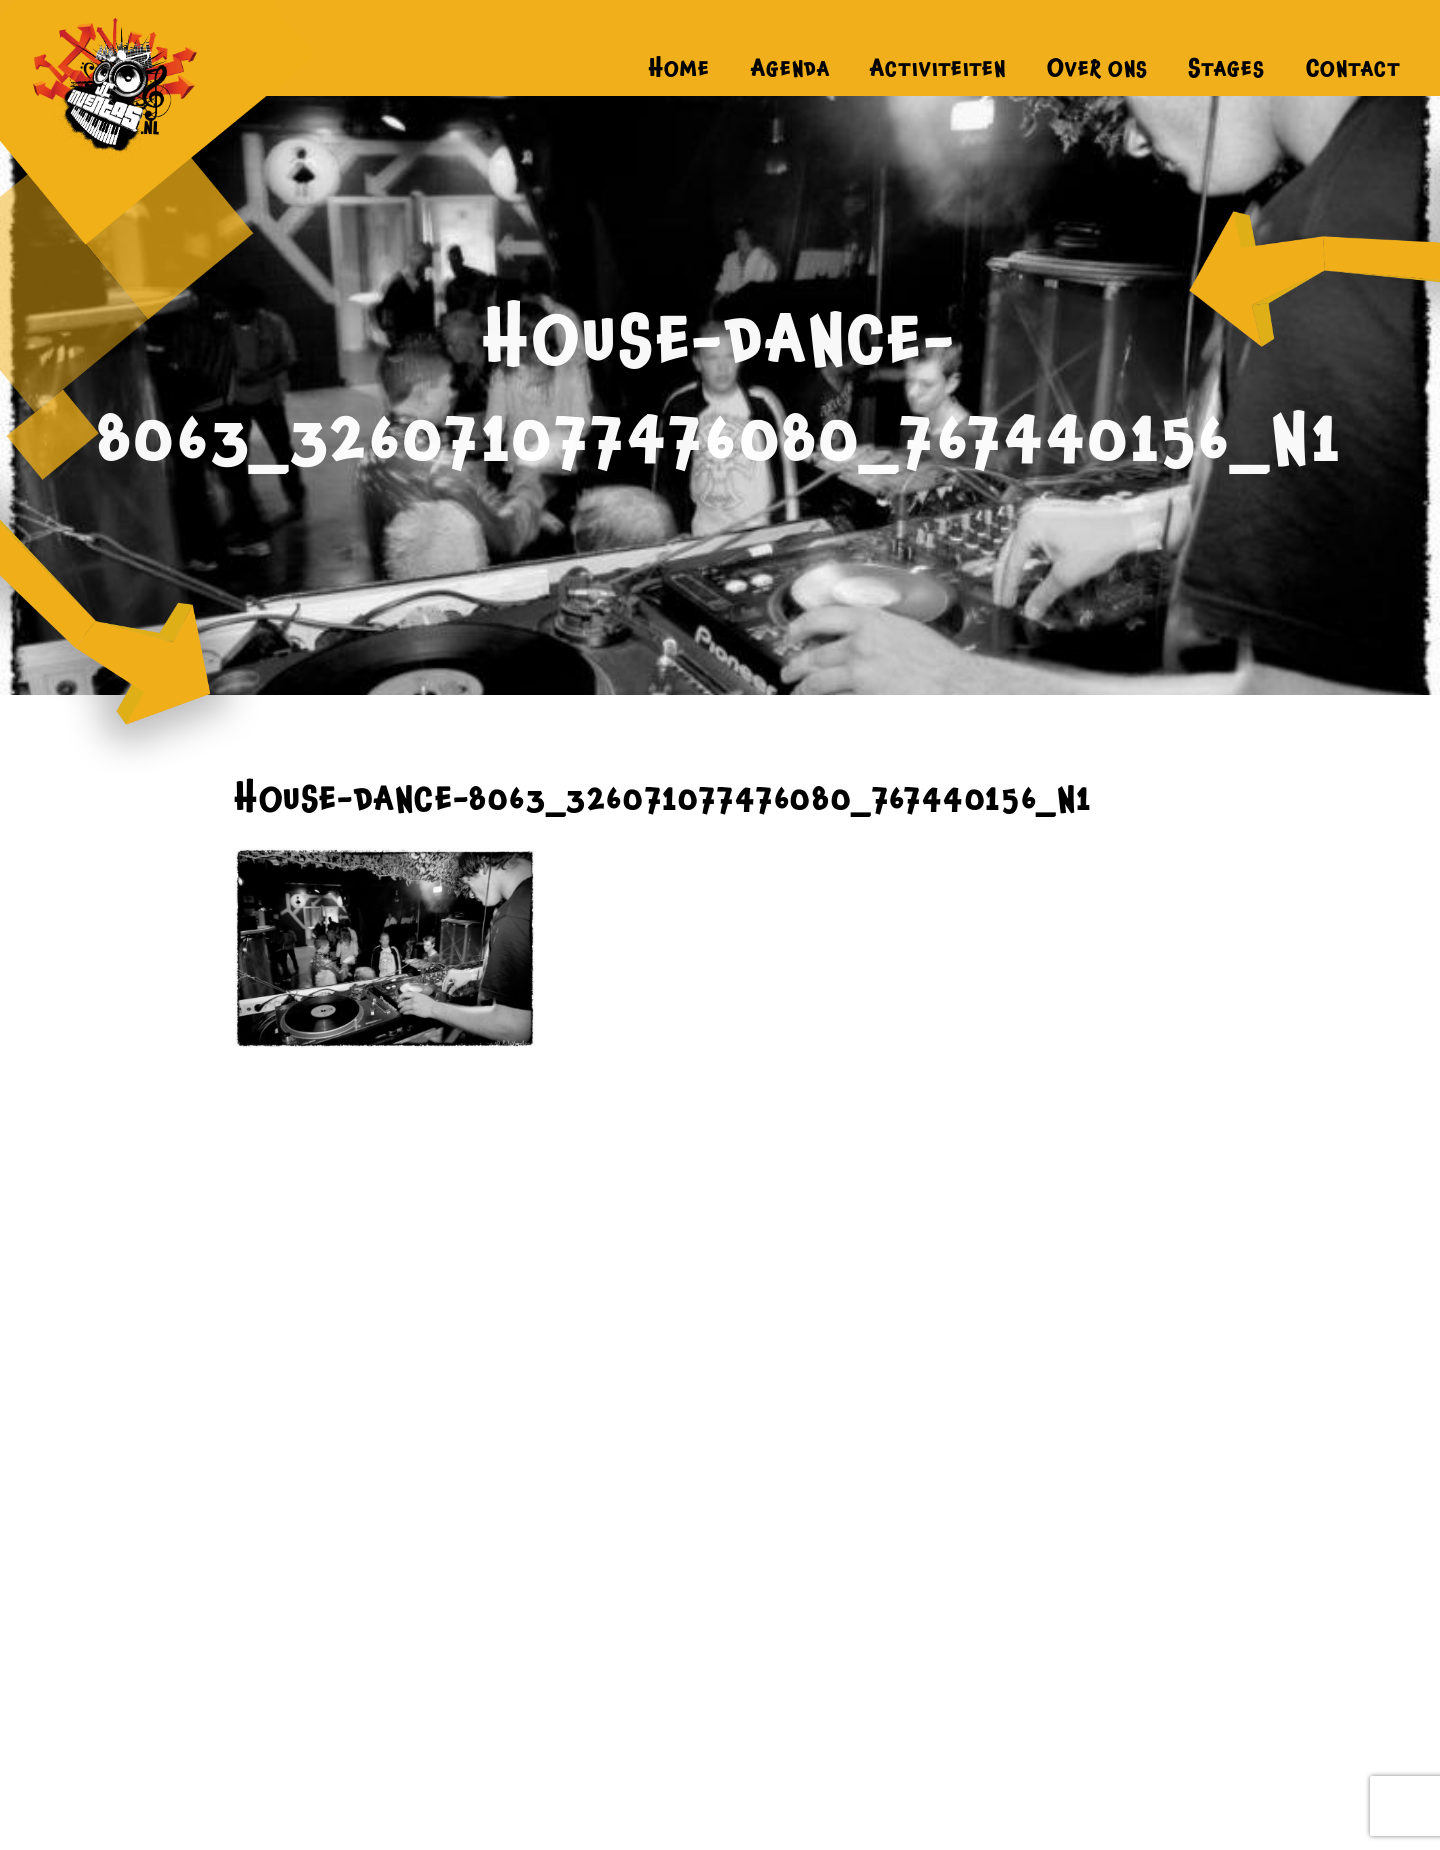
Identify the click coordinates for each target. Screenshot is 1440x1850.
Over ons (1097, 68)
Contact (1353, 68)
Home (679, 68)
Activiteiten (938, 68)
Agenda (790, 68)
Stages (1226, 68)
